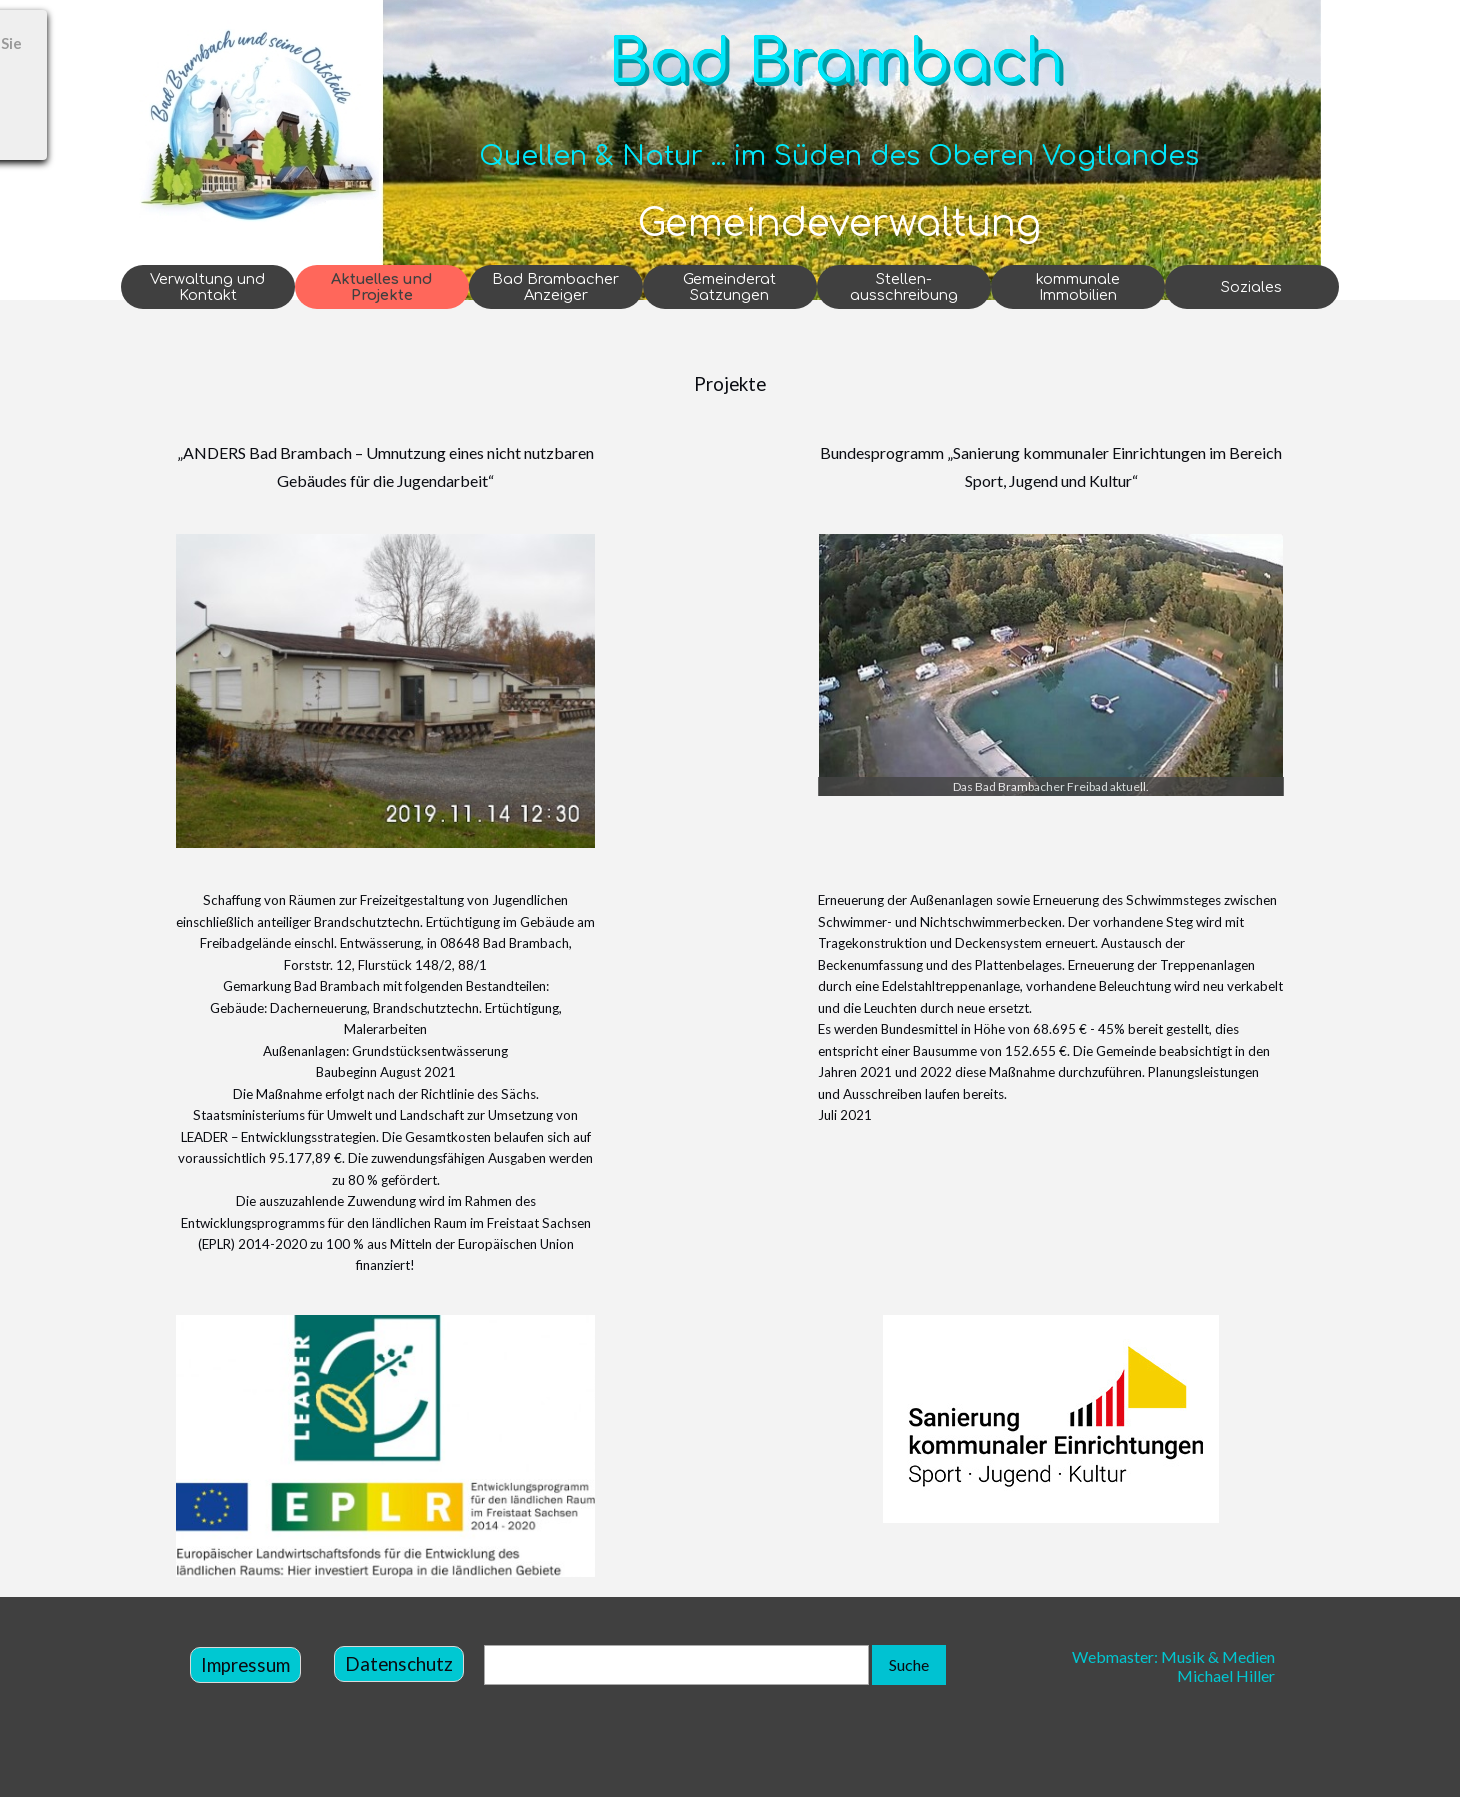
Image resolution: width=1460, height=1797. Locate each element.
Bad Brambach (836, 63)
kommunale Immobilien (1078, 287)
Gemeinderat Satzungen (729, 287)
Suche (909, 1664)
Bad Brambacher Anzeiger (555, 287)
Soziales (1251, 287)
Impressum (245, 1665)
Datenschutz (399, 1664)
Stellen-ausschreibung (904, 287)
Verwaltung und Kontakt (207, 287)
